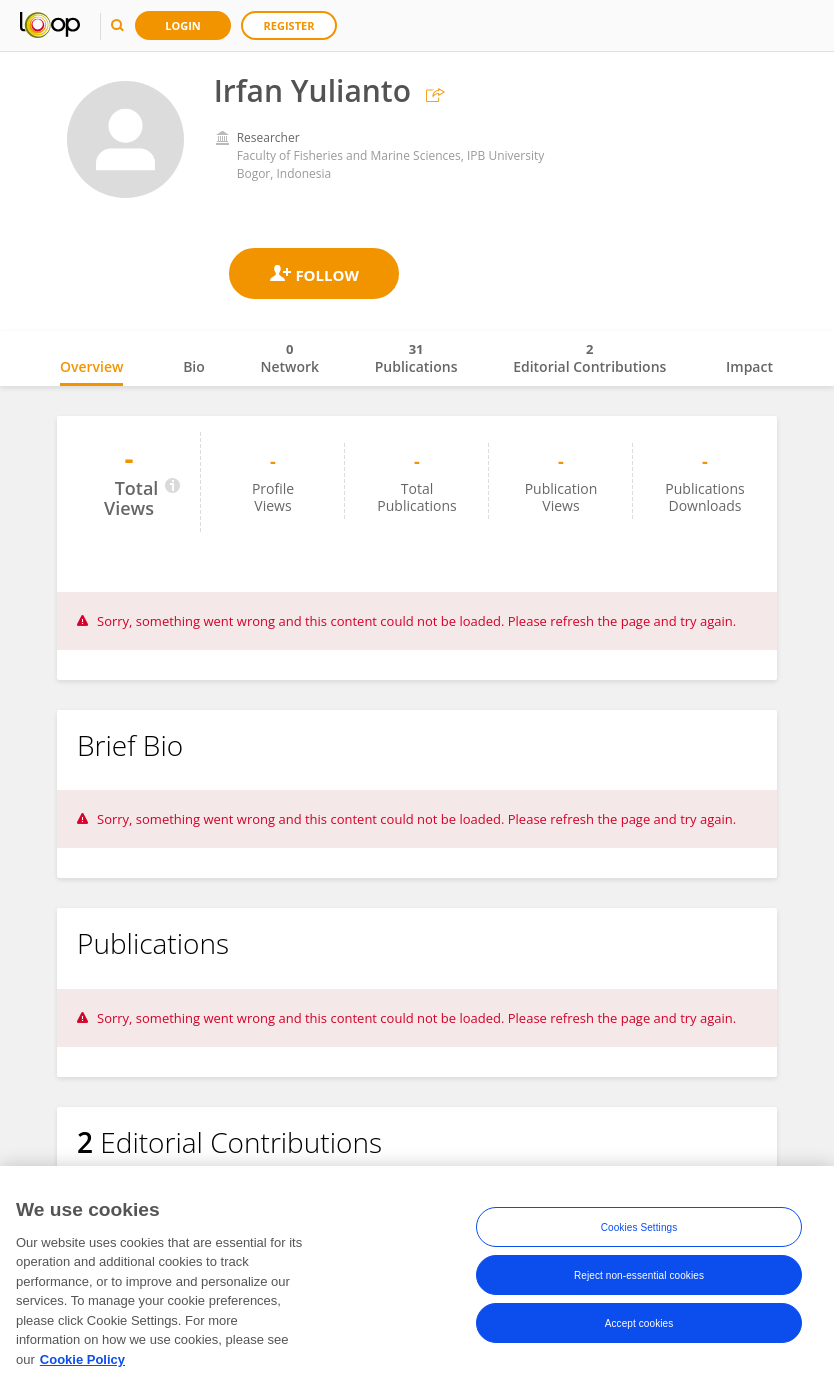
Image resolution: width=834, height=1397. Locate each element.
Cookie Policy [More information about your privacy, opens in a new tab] (82, 1364)
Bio (194, 366)
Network (289, 358)
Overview (91, 366)
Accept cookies (639, 1328)
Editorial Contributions (589, 358)
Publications (416, 358)
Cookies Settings (639, 1232)
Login (183, 25)
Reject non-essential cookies (639, 1280)
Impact (749, 366)
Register (289, 25)
